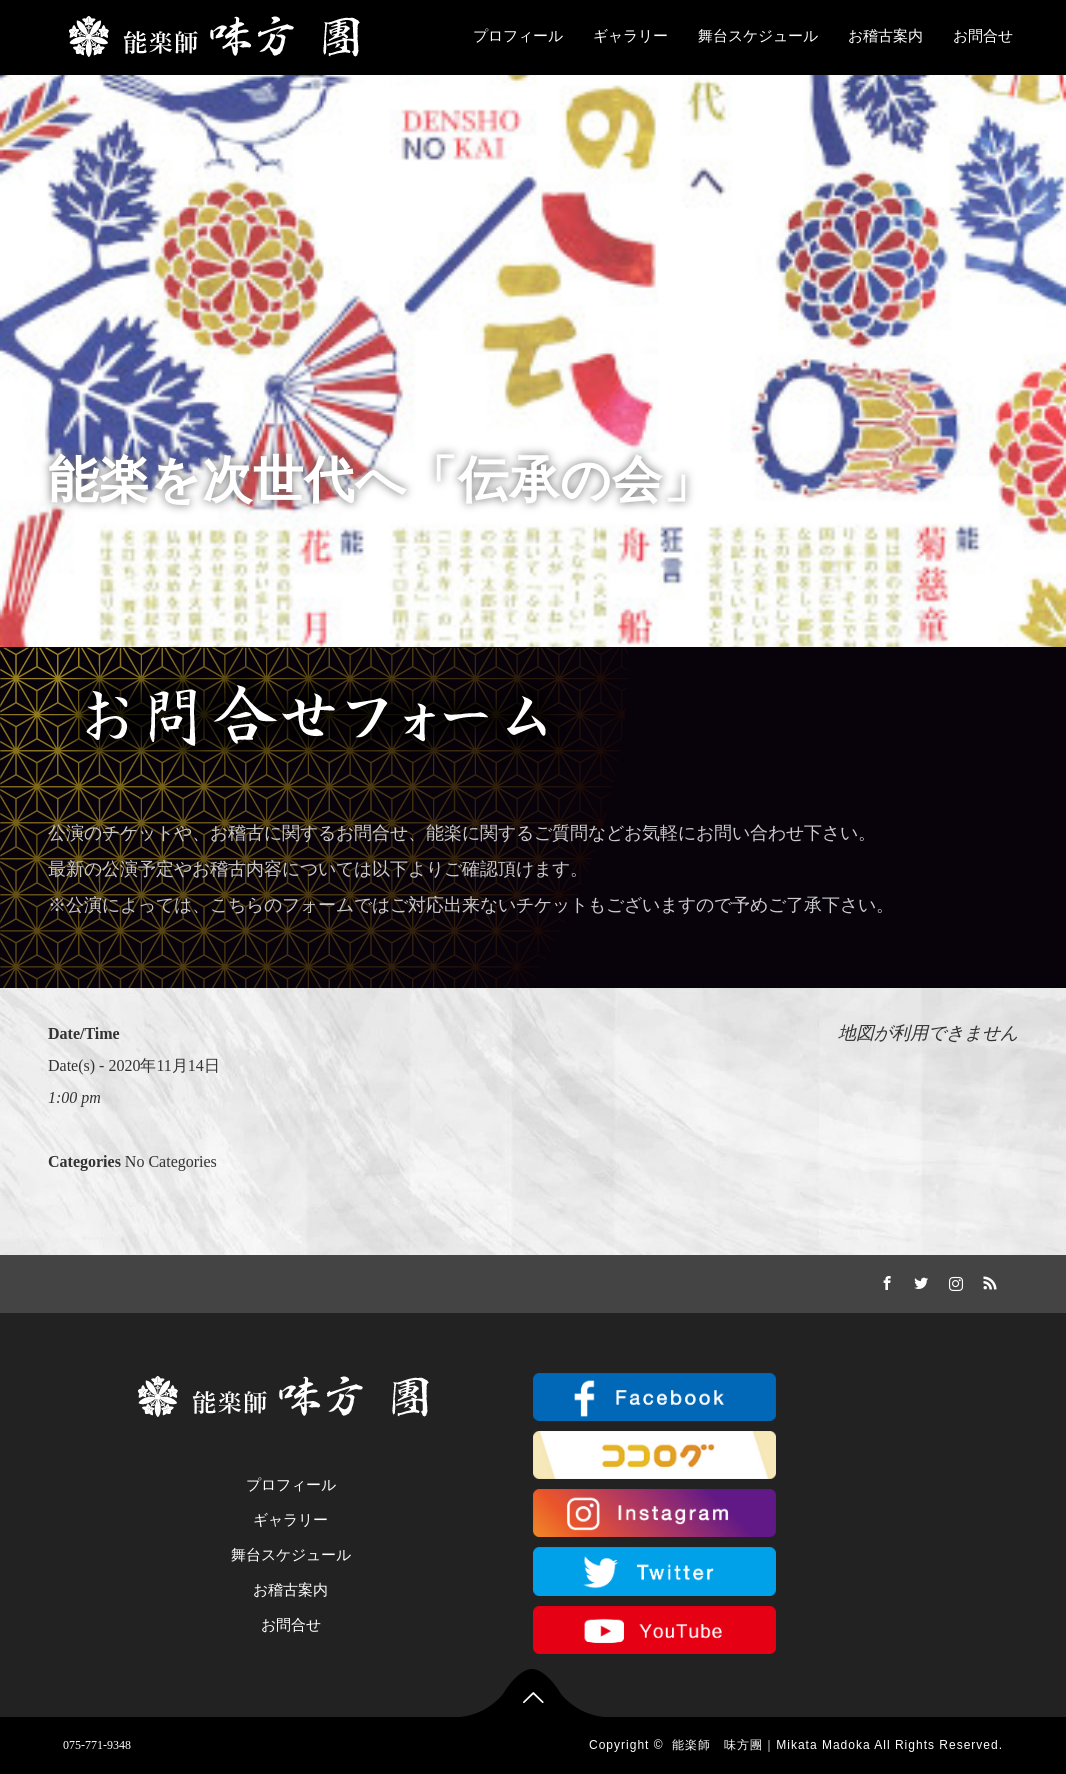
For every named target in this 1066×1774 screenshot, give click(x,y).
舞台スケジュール (758, 36)
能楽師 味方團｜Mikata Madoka (771, 1745)
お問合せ (983, 36)
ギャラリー (630, 36)
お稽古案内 (885, 36)
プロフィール (518, 36)
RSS (988, 1280)
